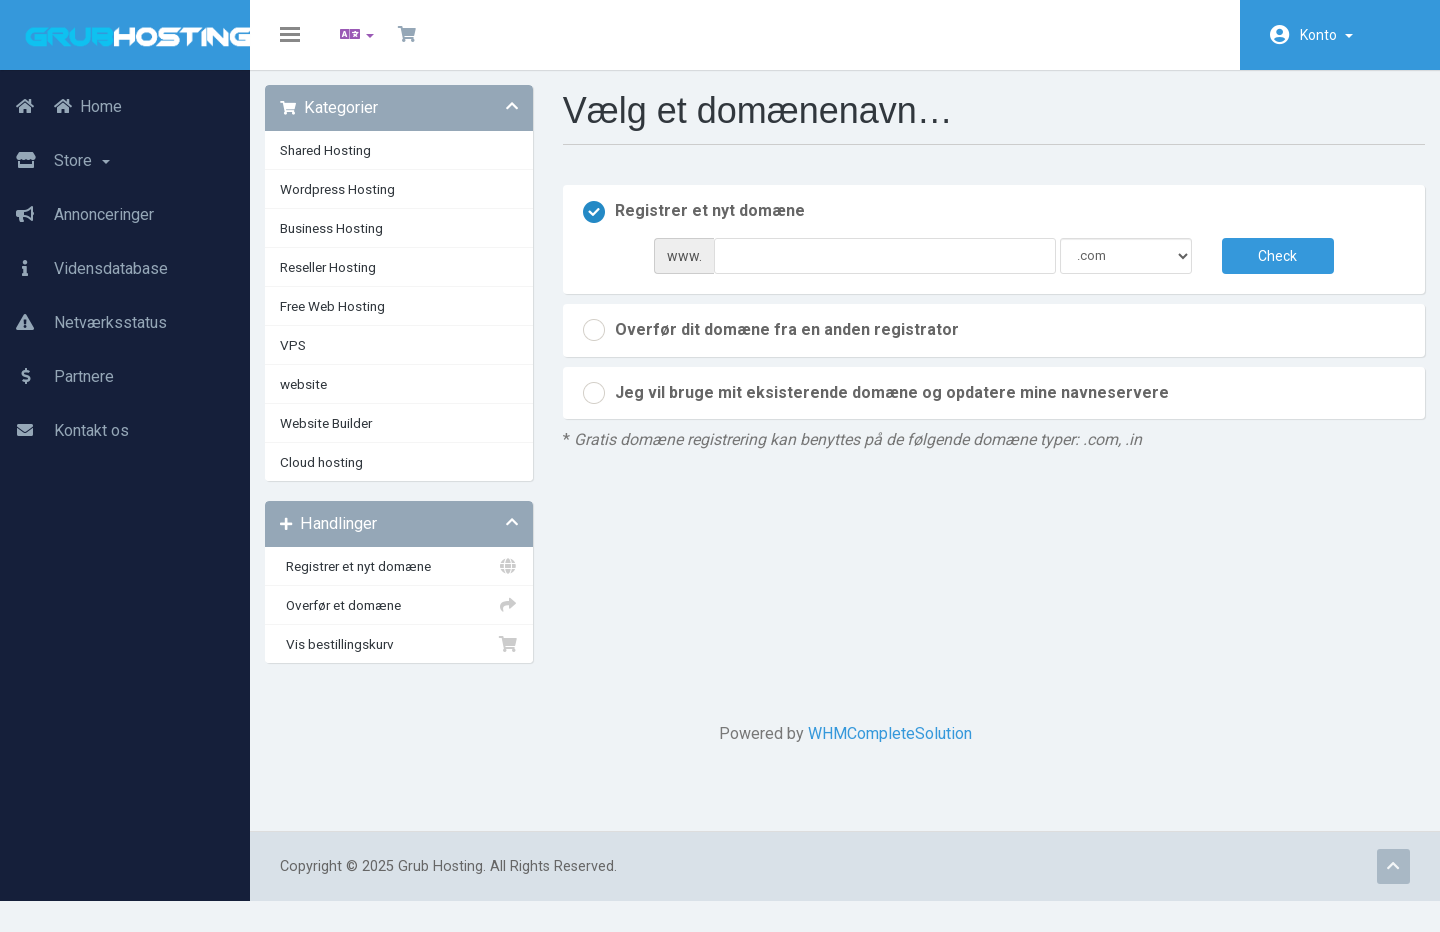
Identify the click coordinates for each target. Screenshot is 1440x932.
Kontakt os (64, 431)
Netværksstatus (83, 323)
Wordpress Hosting (352, 204)
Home (61, 107)
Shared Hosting (340, 165)
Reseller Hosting (343, 282)
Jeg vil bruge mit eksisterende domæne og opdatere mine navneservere (883, 408)
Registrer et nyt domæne (410, 581)
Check (1266, 270)
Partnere (57, 377)
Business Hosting (346, 243)
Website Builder (341, 438)
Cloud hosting (336, 477)
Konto (1326, 35)
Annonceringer (77, 215)
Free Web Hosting (347, 321)
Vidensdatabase (84, 269)
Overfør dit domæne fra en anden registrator (778, 345)
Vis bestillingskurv (410, 659)
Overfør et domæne (410, 620)
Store (55, 161)
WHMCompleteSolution (890, 748)
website (318, 399)
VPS (308, 360)
